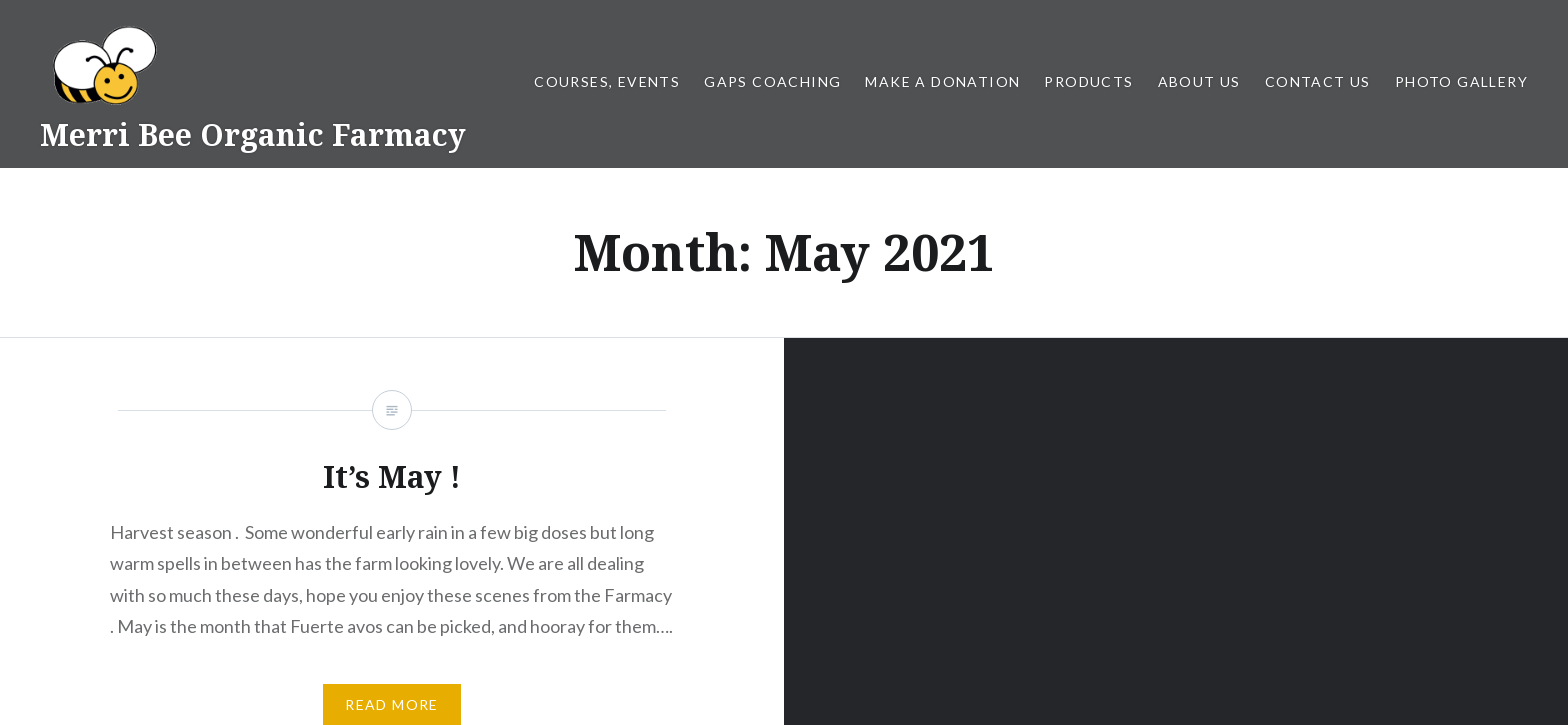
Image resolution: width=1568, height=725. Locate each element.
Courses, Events (607, 81)
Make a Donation (942, 81)
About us (1199, 81)
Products (1088, 81)
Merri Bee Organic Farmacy (253, 134)
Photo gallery (1461, 81)
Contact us (1318, 81)
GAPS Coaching (772, 81)
